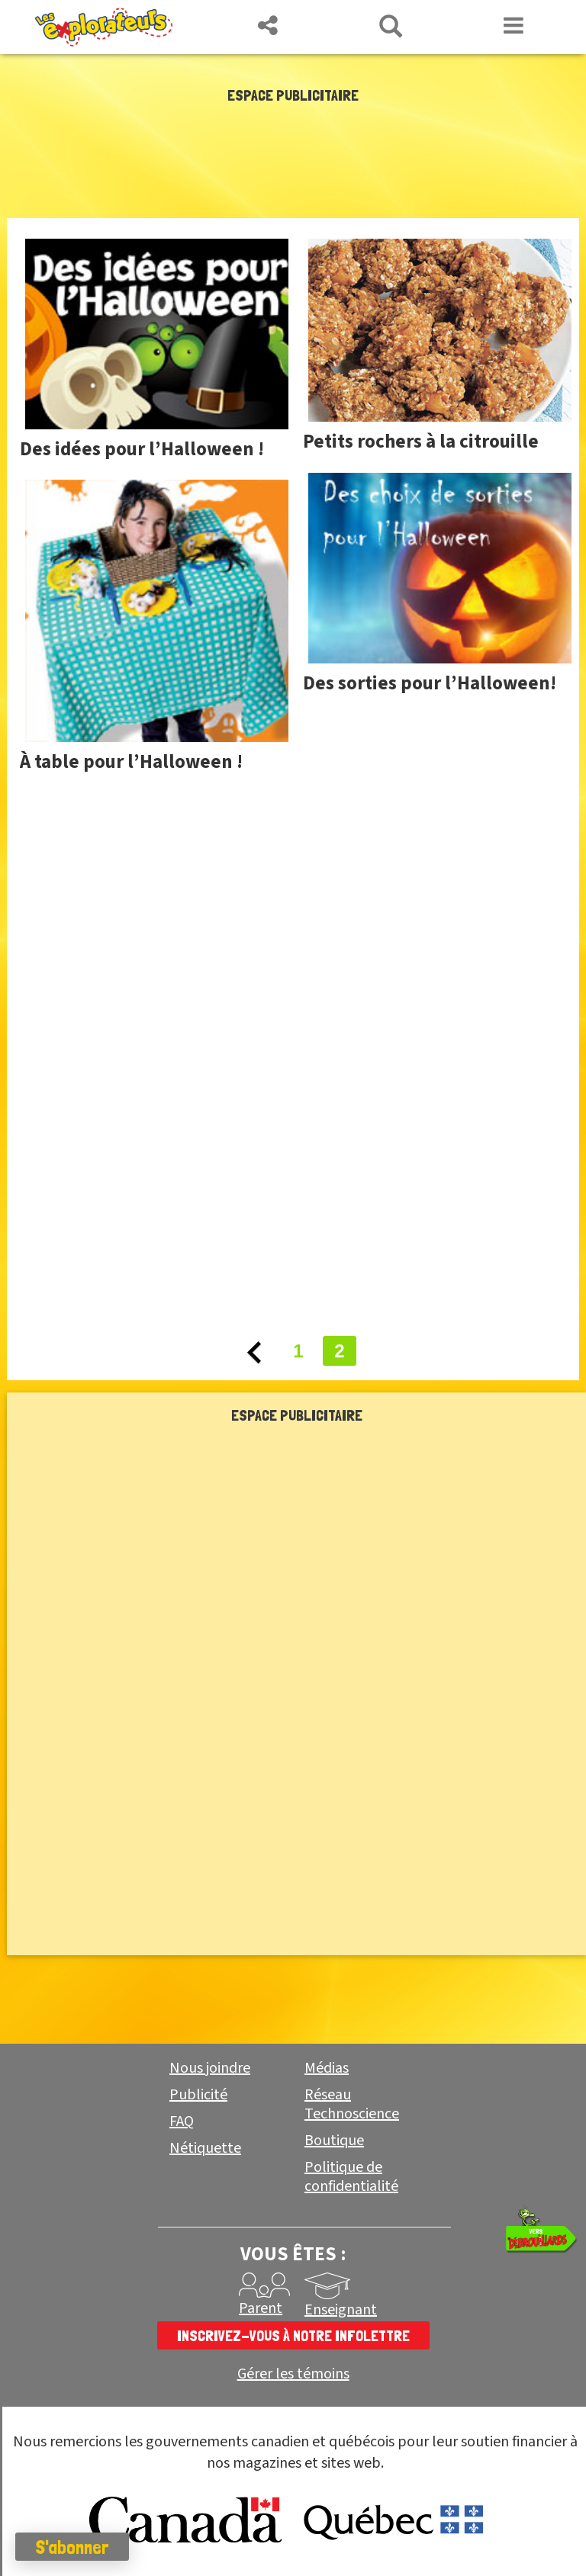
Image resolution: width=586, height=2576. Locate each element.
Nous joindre (209, 2068)
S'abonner (72, 2547)
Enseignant (340, 2310)
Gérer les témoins (293, 2374)
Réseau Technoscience (351, 2104)
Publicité (198, 2094)
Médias (326, 2068)
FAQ (181, 2121)
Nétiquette (205, 2148)
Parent (260, 2308)
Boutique (334, 2140)
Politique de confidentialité (351, 2177)
